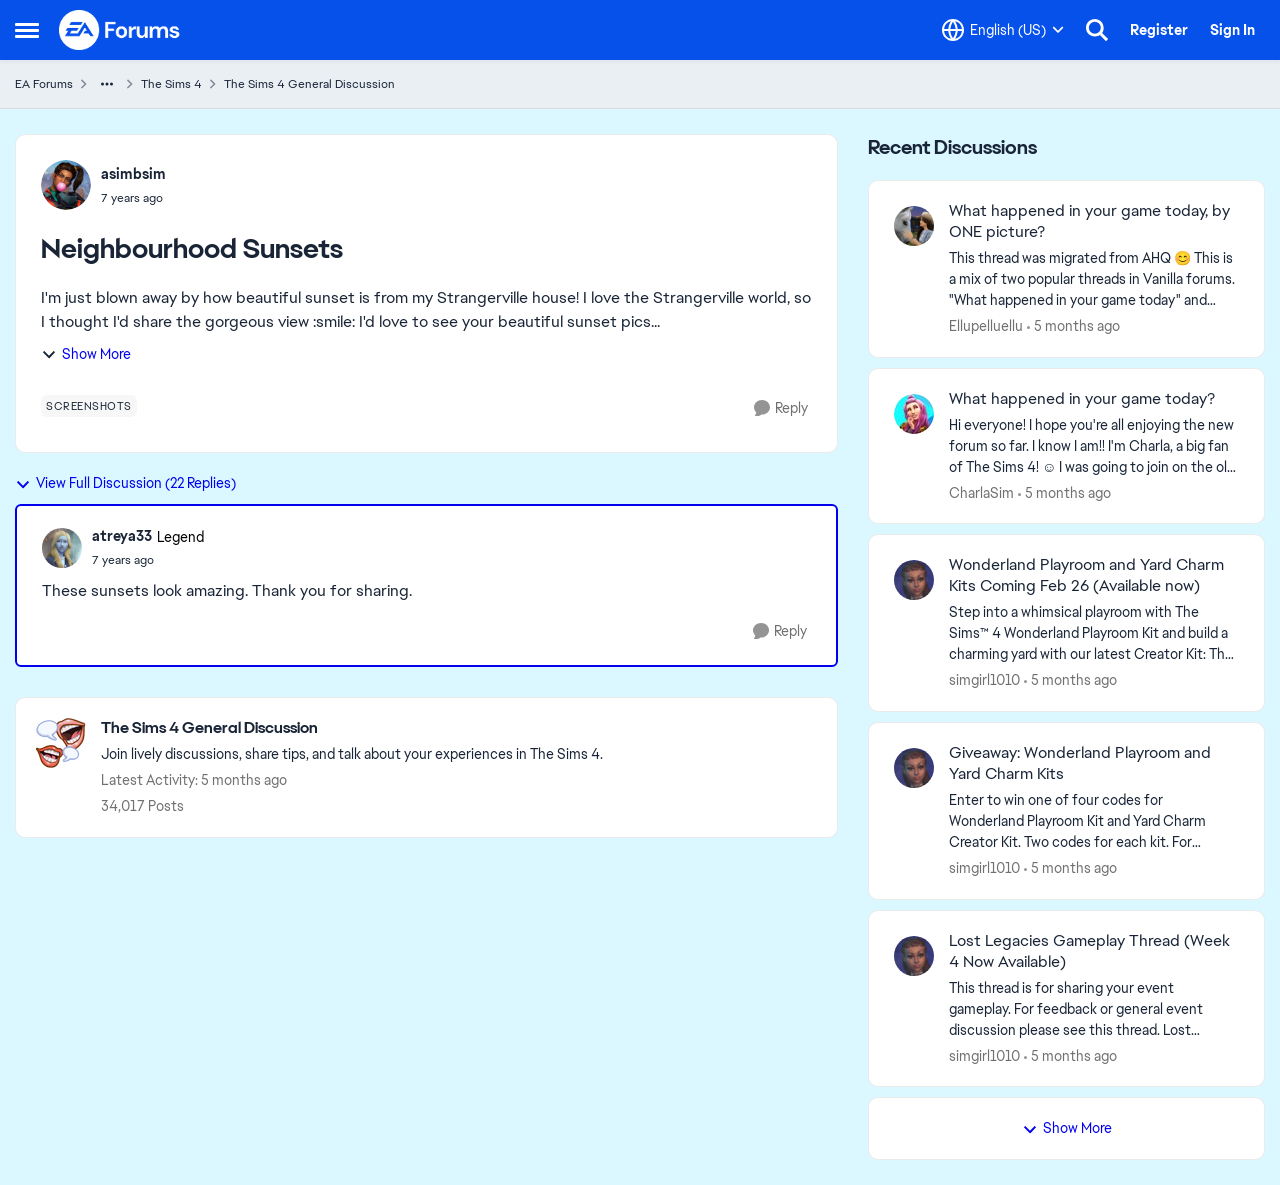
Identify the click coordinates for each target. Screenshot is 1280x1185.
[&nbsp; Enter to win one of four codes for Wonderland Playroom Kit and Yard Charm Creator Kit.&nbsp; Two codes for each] (1094, 821)
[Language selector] (1003, 30)
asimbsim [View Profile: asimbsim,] (133, 174)
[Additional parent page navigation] (107, 84)
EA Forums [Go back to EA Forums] (44, 84)
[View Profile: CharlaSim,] (914, 414)
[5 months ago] (1073, 326)
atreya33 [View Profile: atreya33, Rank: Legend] (122, 536)
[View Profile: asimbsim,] (66, 185)
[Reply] (781, 408)
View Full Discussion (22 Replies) (125, 483)
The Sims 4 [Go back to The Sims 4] (171, 84)
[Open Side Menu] (27, 30)
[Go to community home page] (120, 30)
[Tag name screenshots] (89, 406)
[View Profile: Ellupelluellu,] (914, 226)
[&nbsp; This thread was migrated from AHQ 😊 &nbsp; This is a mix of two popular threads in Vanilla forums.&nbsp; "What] (1094, 279)
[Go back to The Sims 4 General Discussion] (352, 728)
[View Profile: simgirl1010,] (914, 580)
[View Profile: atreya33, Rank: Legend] (62, 548)
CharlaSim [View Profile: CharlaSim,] (981, 492)
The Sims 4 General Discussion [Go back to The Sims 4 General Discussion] (309, 84)
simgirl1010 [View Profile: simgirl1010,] (984, 680)
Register (1159, 30)
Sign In (1232, 30)
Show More (86, 354)
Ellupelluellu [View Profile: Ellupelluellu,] (986, 326)
